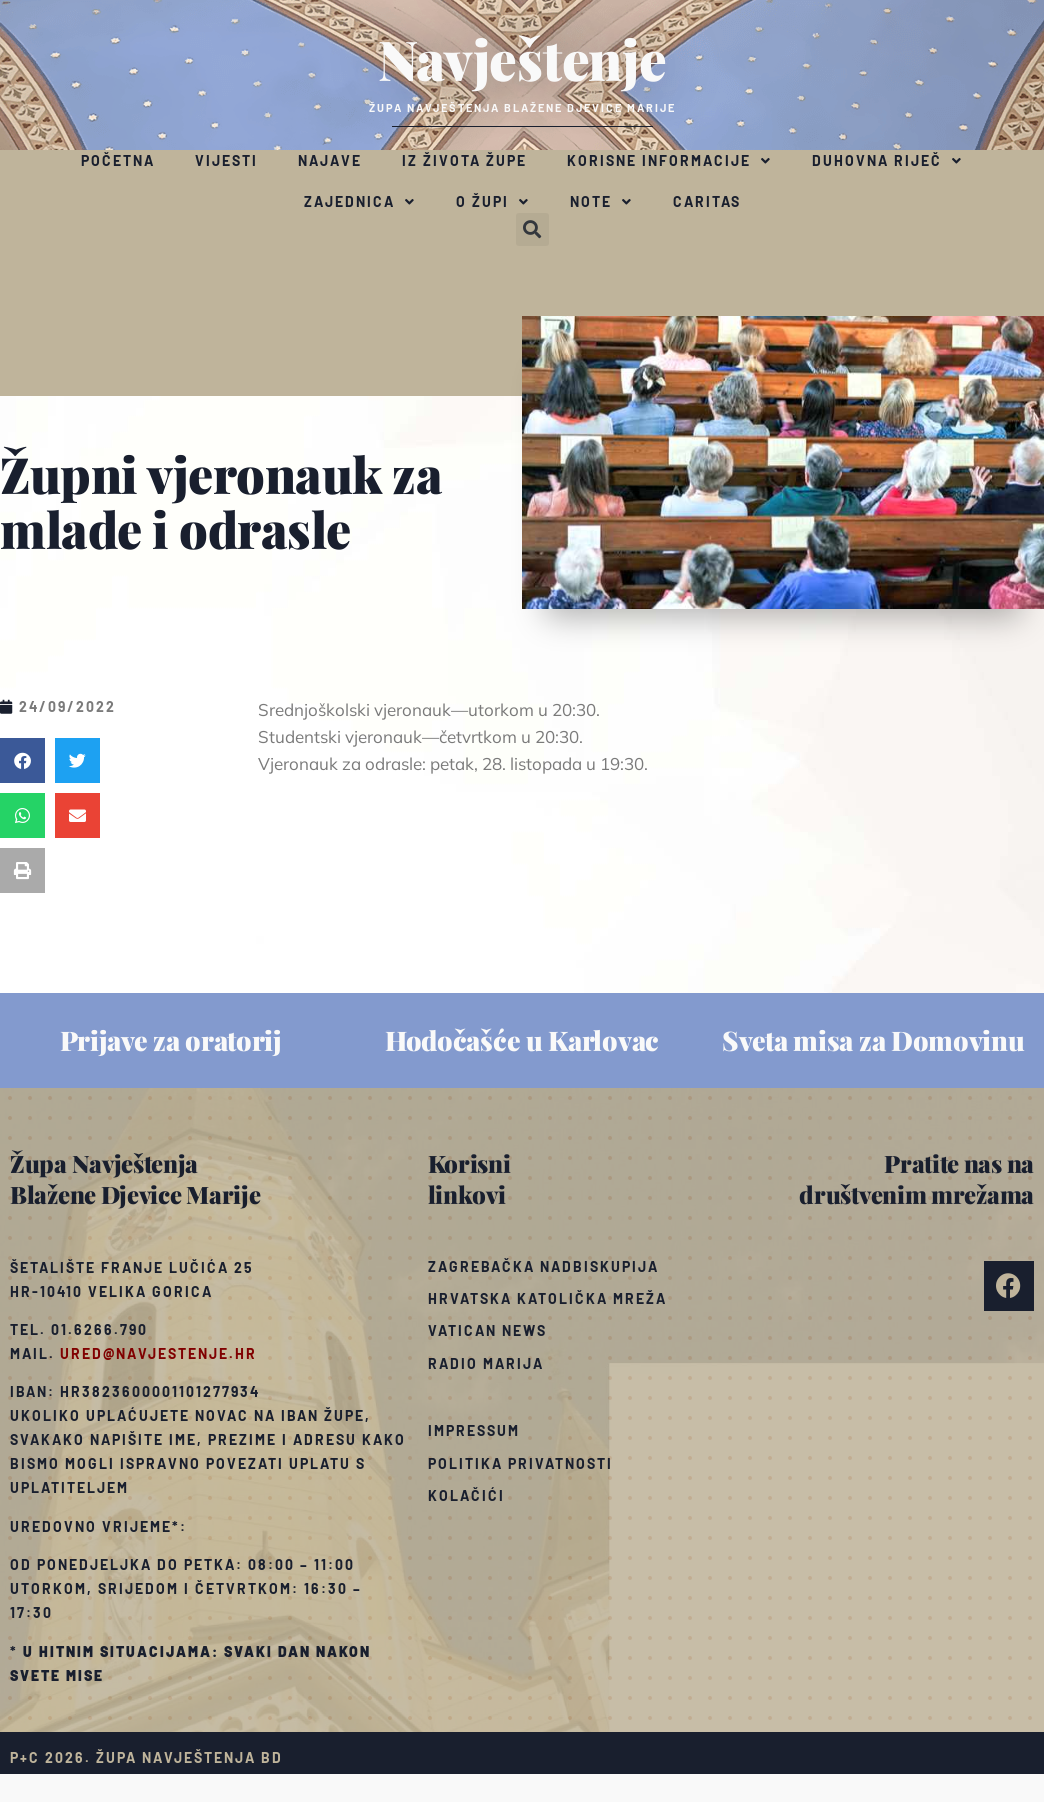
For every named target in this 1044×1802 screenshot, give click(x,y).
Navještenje (522, 58)
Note (601, 202)
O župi (493, 202)
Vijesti (226, 160)
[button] (532, 229)
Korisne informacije (669, 161)
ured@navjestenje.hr (158, 1353)
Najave (330, 160)
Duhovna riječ (887, 161)
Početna (118, 160)
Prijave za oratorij (171, 1040)
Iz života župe (464, 160)
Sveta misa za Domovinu (873, 1040)
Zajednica (360, 202)
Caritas (707, 201)
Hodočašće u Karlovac (522, 1040)
